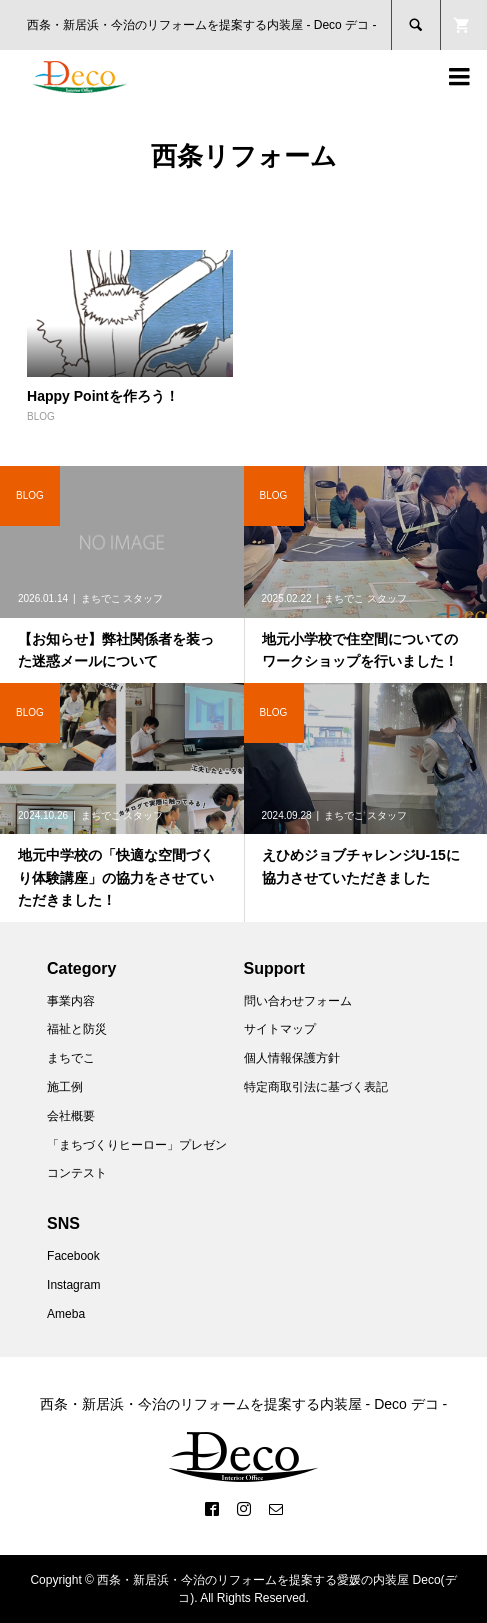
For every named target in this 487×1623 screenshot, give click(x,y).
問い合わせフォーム (298, 1001)
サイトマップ (280, 1029)
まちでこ (71, 1058)
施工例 (65, 1087)
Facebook (73, 1256)
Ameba (66, 1314)
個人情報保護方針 (292, 1058)
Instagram (73, 1285)
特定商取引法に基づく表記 (316, 1087)
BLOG (41, 416)
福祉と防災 (77, 1029)
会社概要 (71, 1116)
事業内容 (71, 1001)
